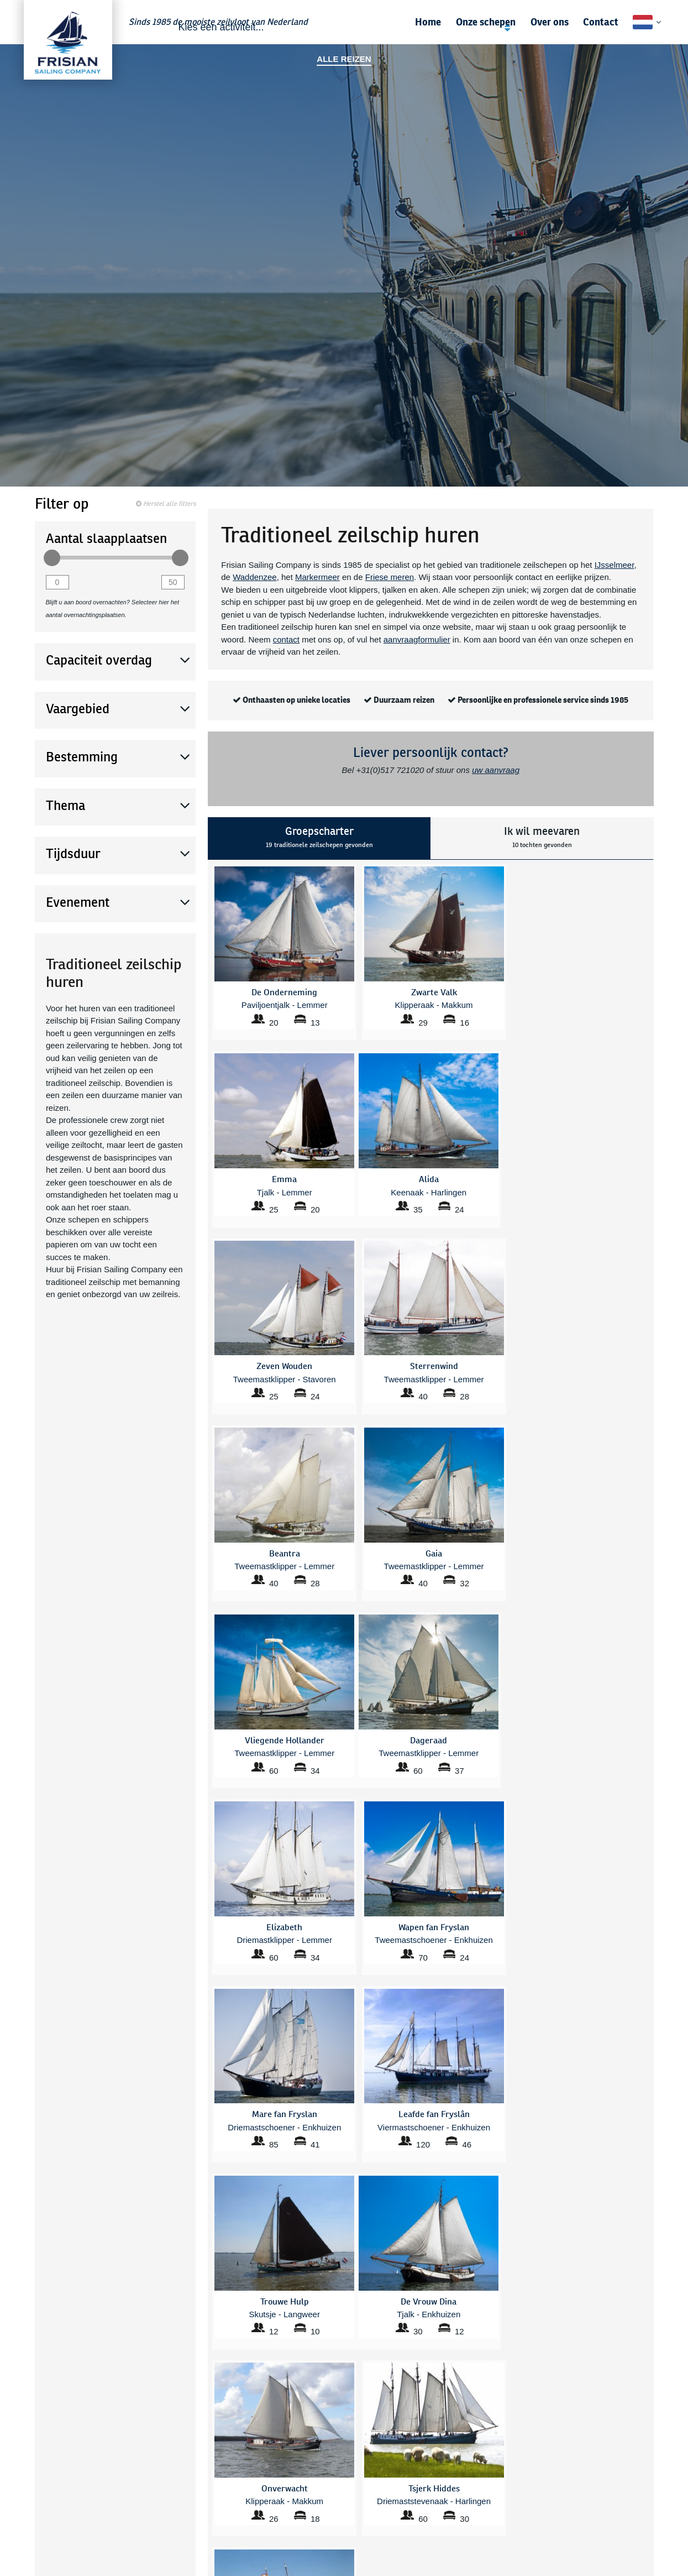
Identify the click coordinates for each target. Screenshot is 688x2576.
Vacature (649, 2454)
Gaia (308, 2498)
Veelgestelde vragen (219, 2405)
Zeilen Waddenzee (448, 2405)
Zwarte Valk (436, 2535)
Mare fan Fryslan (329, 2522)
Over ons (550, 21)
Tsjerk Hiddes (439, 2485)
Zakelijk (37, 2417)
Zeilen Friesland (327, 2442)
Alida (192, 2485)
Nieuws (652, 2430)
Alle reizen (344, 59)
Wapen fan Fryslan (448, 2510)
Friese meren (389, 577)
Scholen (38, 2405)
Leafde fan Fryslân (332, 2510)
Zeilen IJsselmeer (330, 2430)
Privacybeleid (641, 2467)
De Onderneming (213, 2522)
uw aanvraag (495, 770)
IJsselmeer (614, 564)
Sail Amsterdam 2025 (453, 2430)
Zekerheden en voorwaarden (614, 2442)
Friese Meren (46, 2535)
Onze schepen (486, 21)
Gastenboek (644, 2417)
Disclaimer (646, 2479)
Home (428, 21)
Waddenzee (255, 577)
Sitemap (650, 2492)
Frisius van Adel (327, 2485)
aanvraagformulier (417, 639)
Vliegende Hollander (451, 2498)
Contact (600, 21)
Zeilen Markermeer (332, 2405)
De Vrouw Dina (210, 2535)
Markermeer (317, 577)
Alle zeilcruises (209, 2430)
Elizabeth (200, 2547)
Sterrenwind (321, 2547)
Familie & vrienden (56, 2430)
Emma (195, 2560)
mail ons (477, 2241)
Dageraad (201, 2510)
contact (286, 639)
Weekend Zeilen (328, 2417)
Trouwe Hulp (322, 2560)
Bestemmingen (209, 2417)
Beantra (197, 2498)
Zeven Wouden (442, 2522)
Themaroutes (438, 2442)
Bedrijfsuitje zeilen (215, 2442)
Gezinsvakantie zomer (454, 2417)
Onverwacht (321, 2535)
